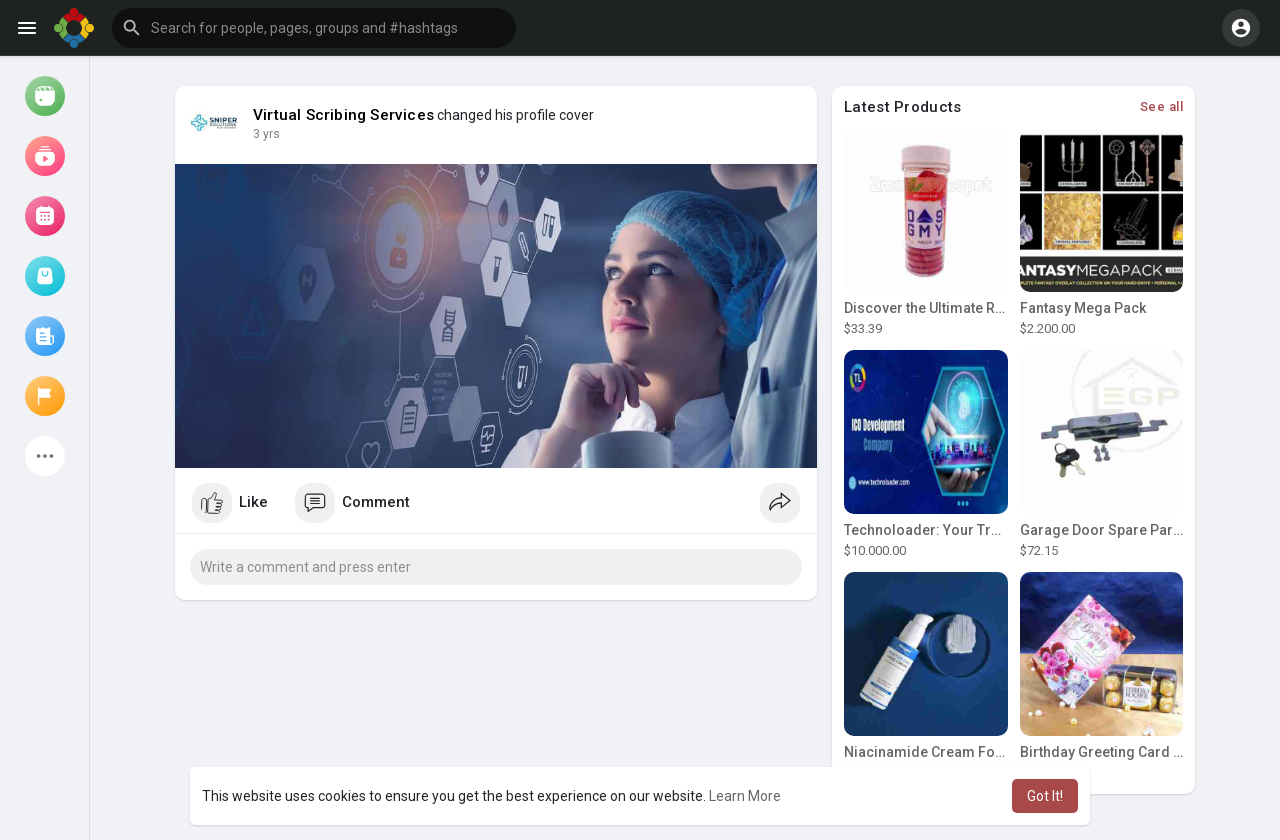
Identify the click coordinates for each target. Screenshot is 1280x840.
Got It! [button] (1045, 796)
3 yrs (266, 134)
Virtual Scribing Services (343, 115)
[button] (314, 28)
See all (1162, 106)
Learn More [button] (745, 796)
